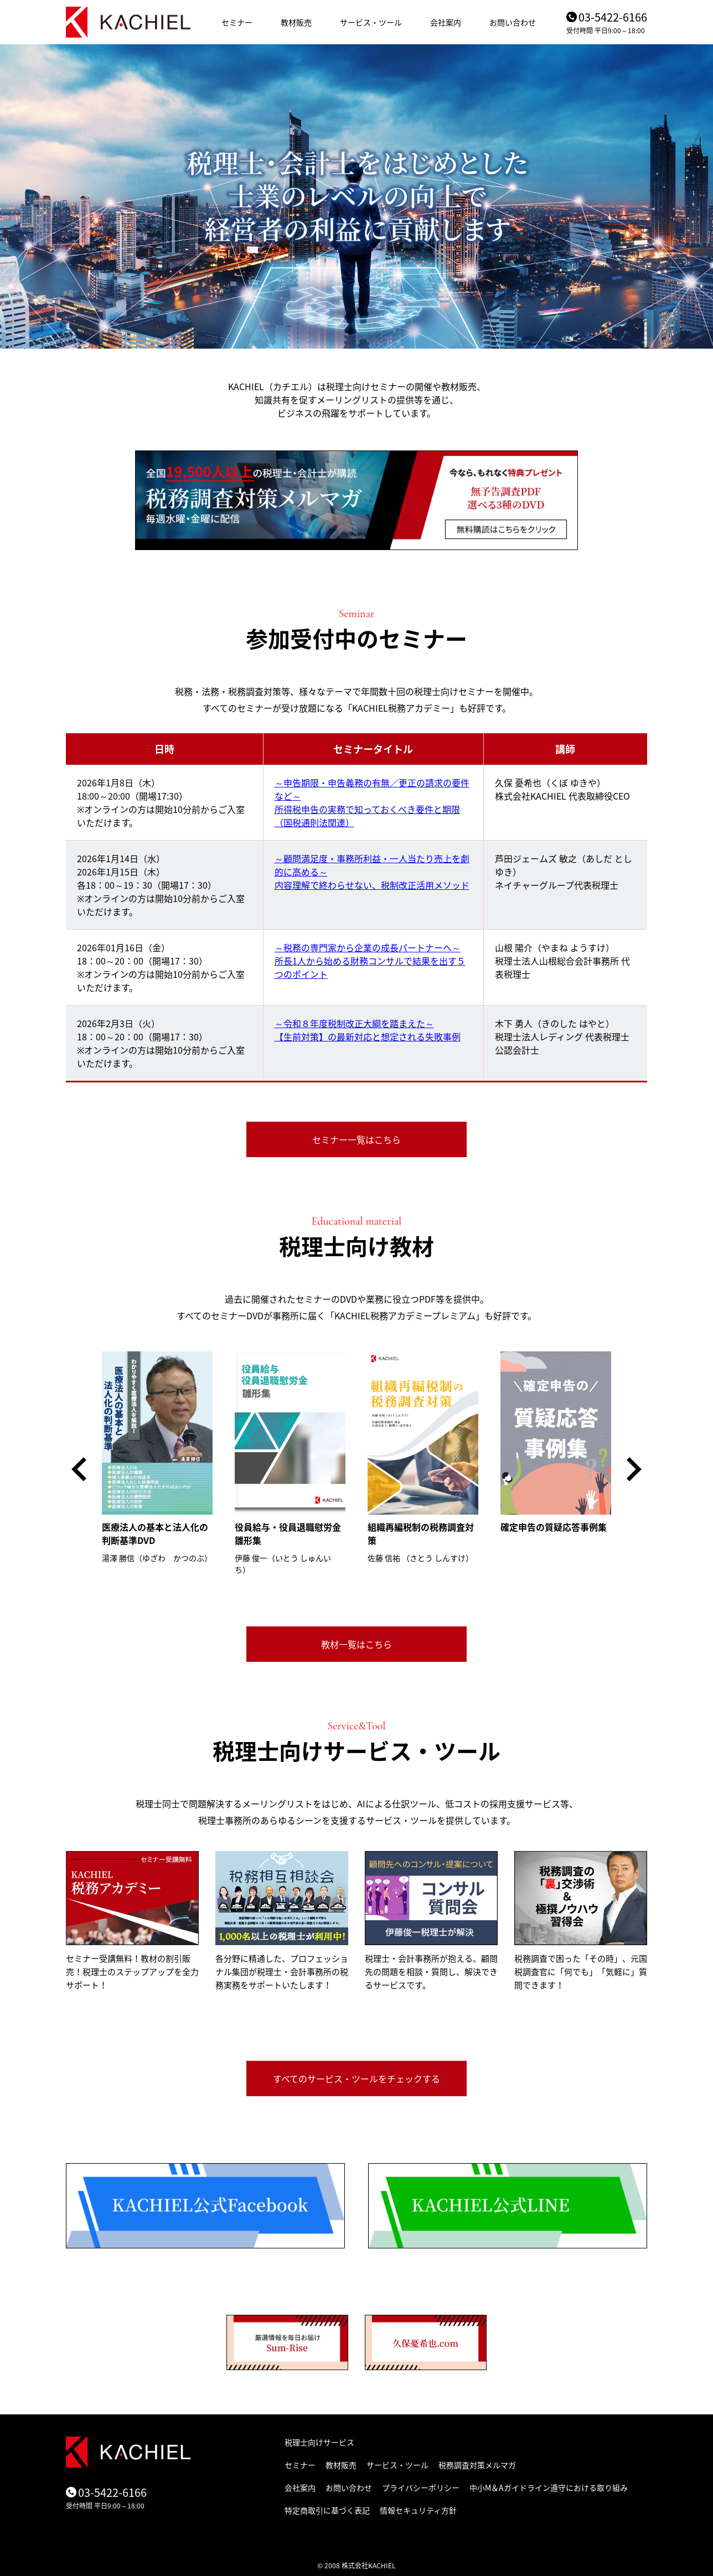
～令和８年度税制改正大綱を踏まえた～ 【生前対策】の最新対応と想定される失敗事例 (368, 1030)
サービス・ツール (371, 22)
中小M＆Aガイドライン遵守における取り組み (548, 2487)
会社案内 (445, 22)
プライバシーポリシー (420, 2487)
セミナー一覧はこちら (356, 1139)
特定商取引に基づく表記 (327, 2510)
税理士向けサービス (319, 2442)
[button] (78, 1469)
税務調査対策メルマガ (477, 2464)
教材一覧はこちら (356, 1644)
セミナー (236, 22)
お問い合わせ (512, 22)
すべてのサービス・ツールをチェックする (356, 2078)
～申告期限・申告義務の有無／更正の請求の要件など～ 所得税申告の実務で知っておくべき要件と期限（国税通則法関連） (372, 802)
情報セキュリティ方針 (418, 2510)
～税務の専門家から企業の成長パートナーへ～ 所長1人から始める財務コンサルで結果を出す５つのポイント (370, 961)
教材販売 (296, 22)
